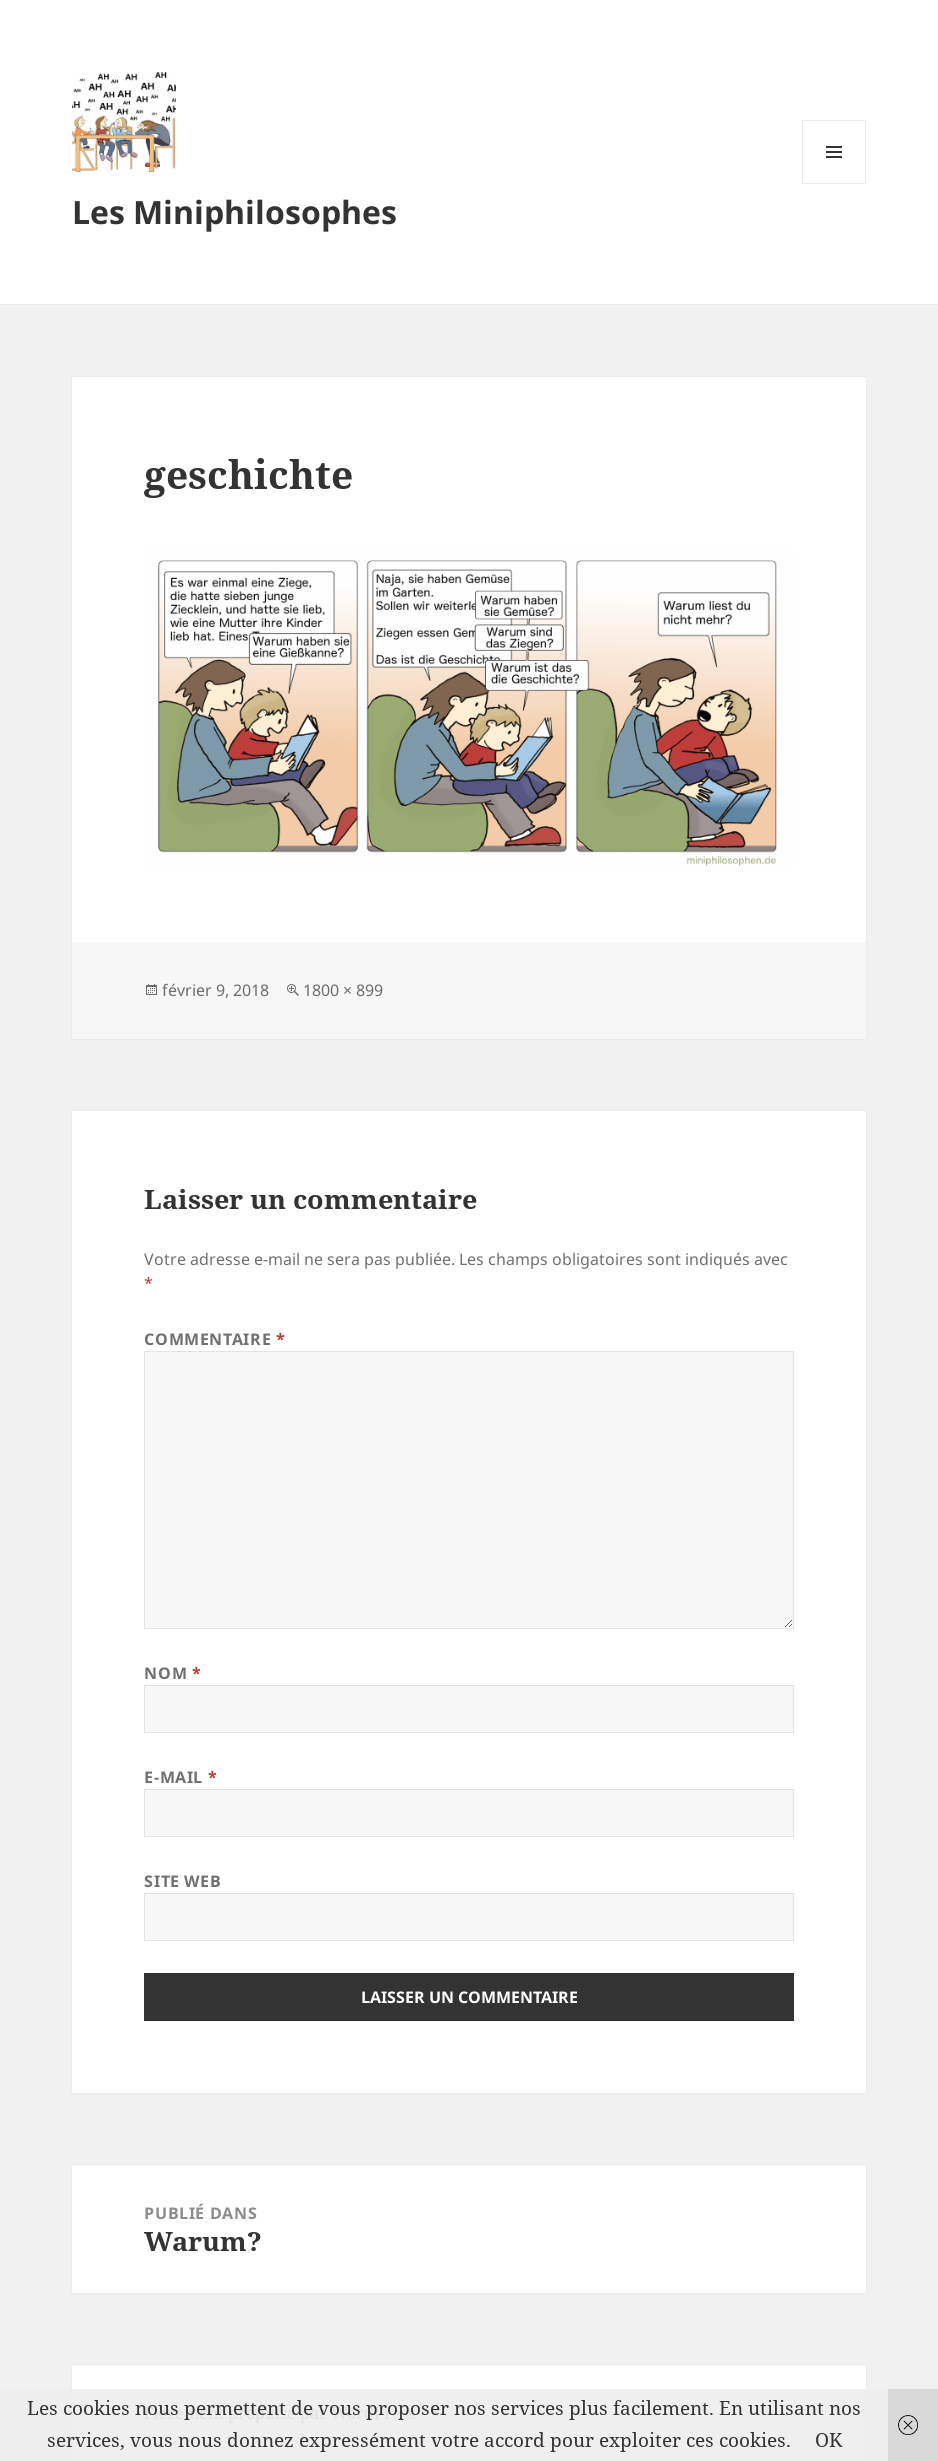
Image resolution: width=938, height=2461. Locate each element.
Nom (172, 1673)
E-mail (180, 1777)
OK (828, 2440)
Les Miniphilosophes (234, 211)
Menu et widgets (834, 183)
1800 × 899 (343, 990)
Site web (182, 1881)
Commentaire (214, 1339)
